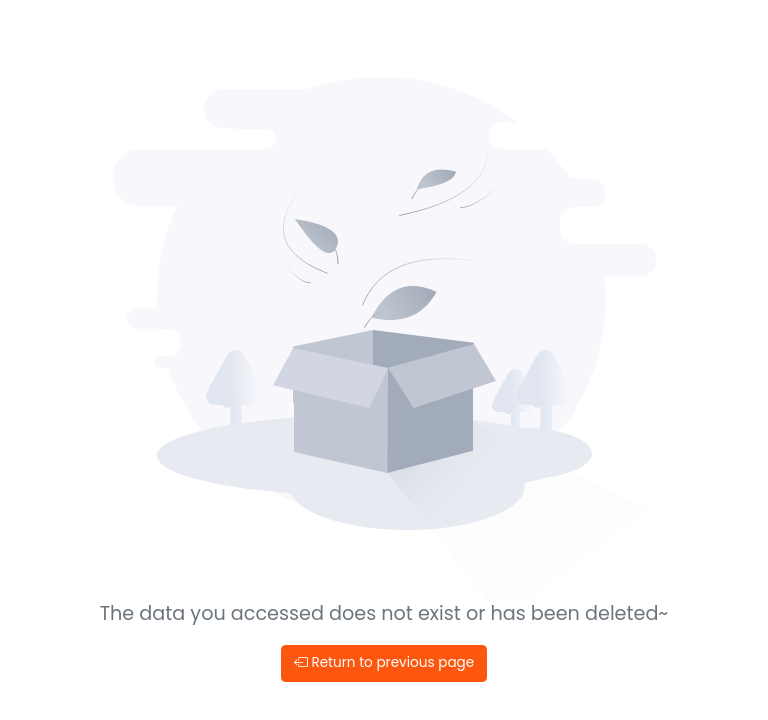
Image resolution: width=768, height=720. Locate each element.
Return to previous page (384, 662)
